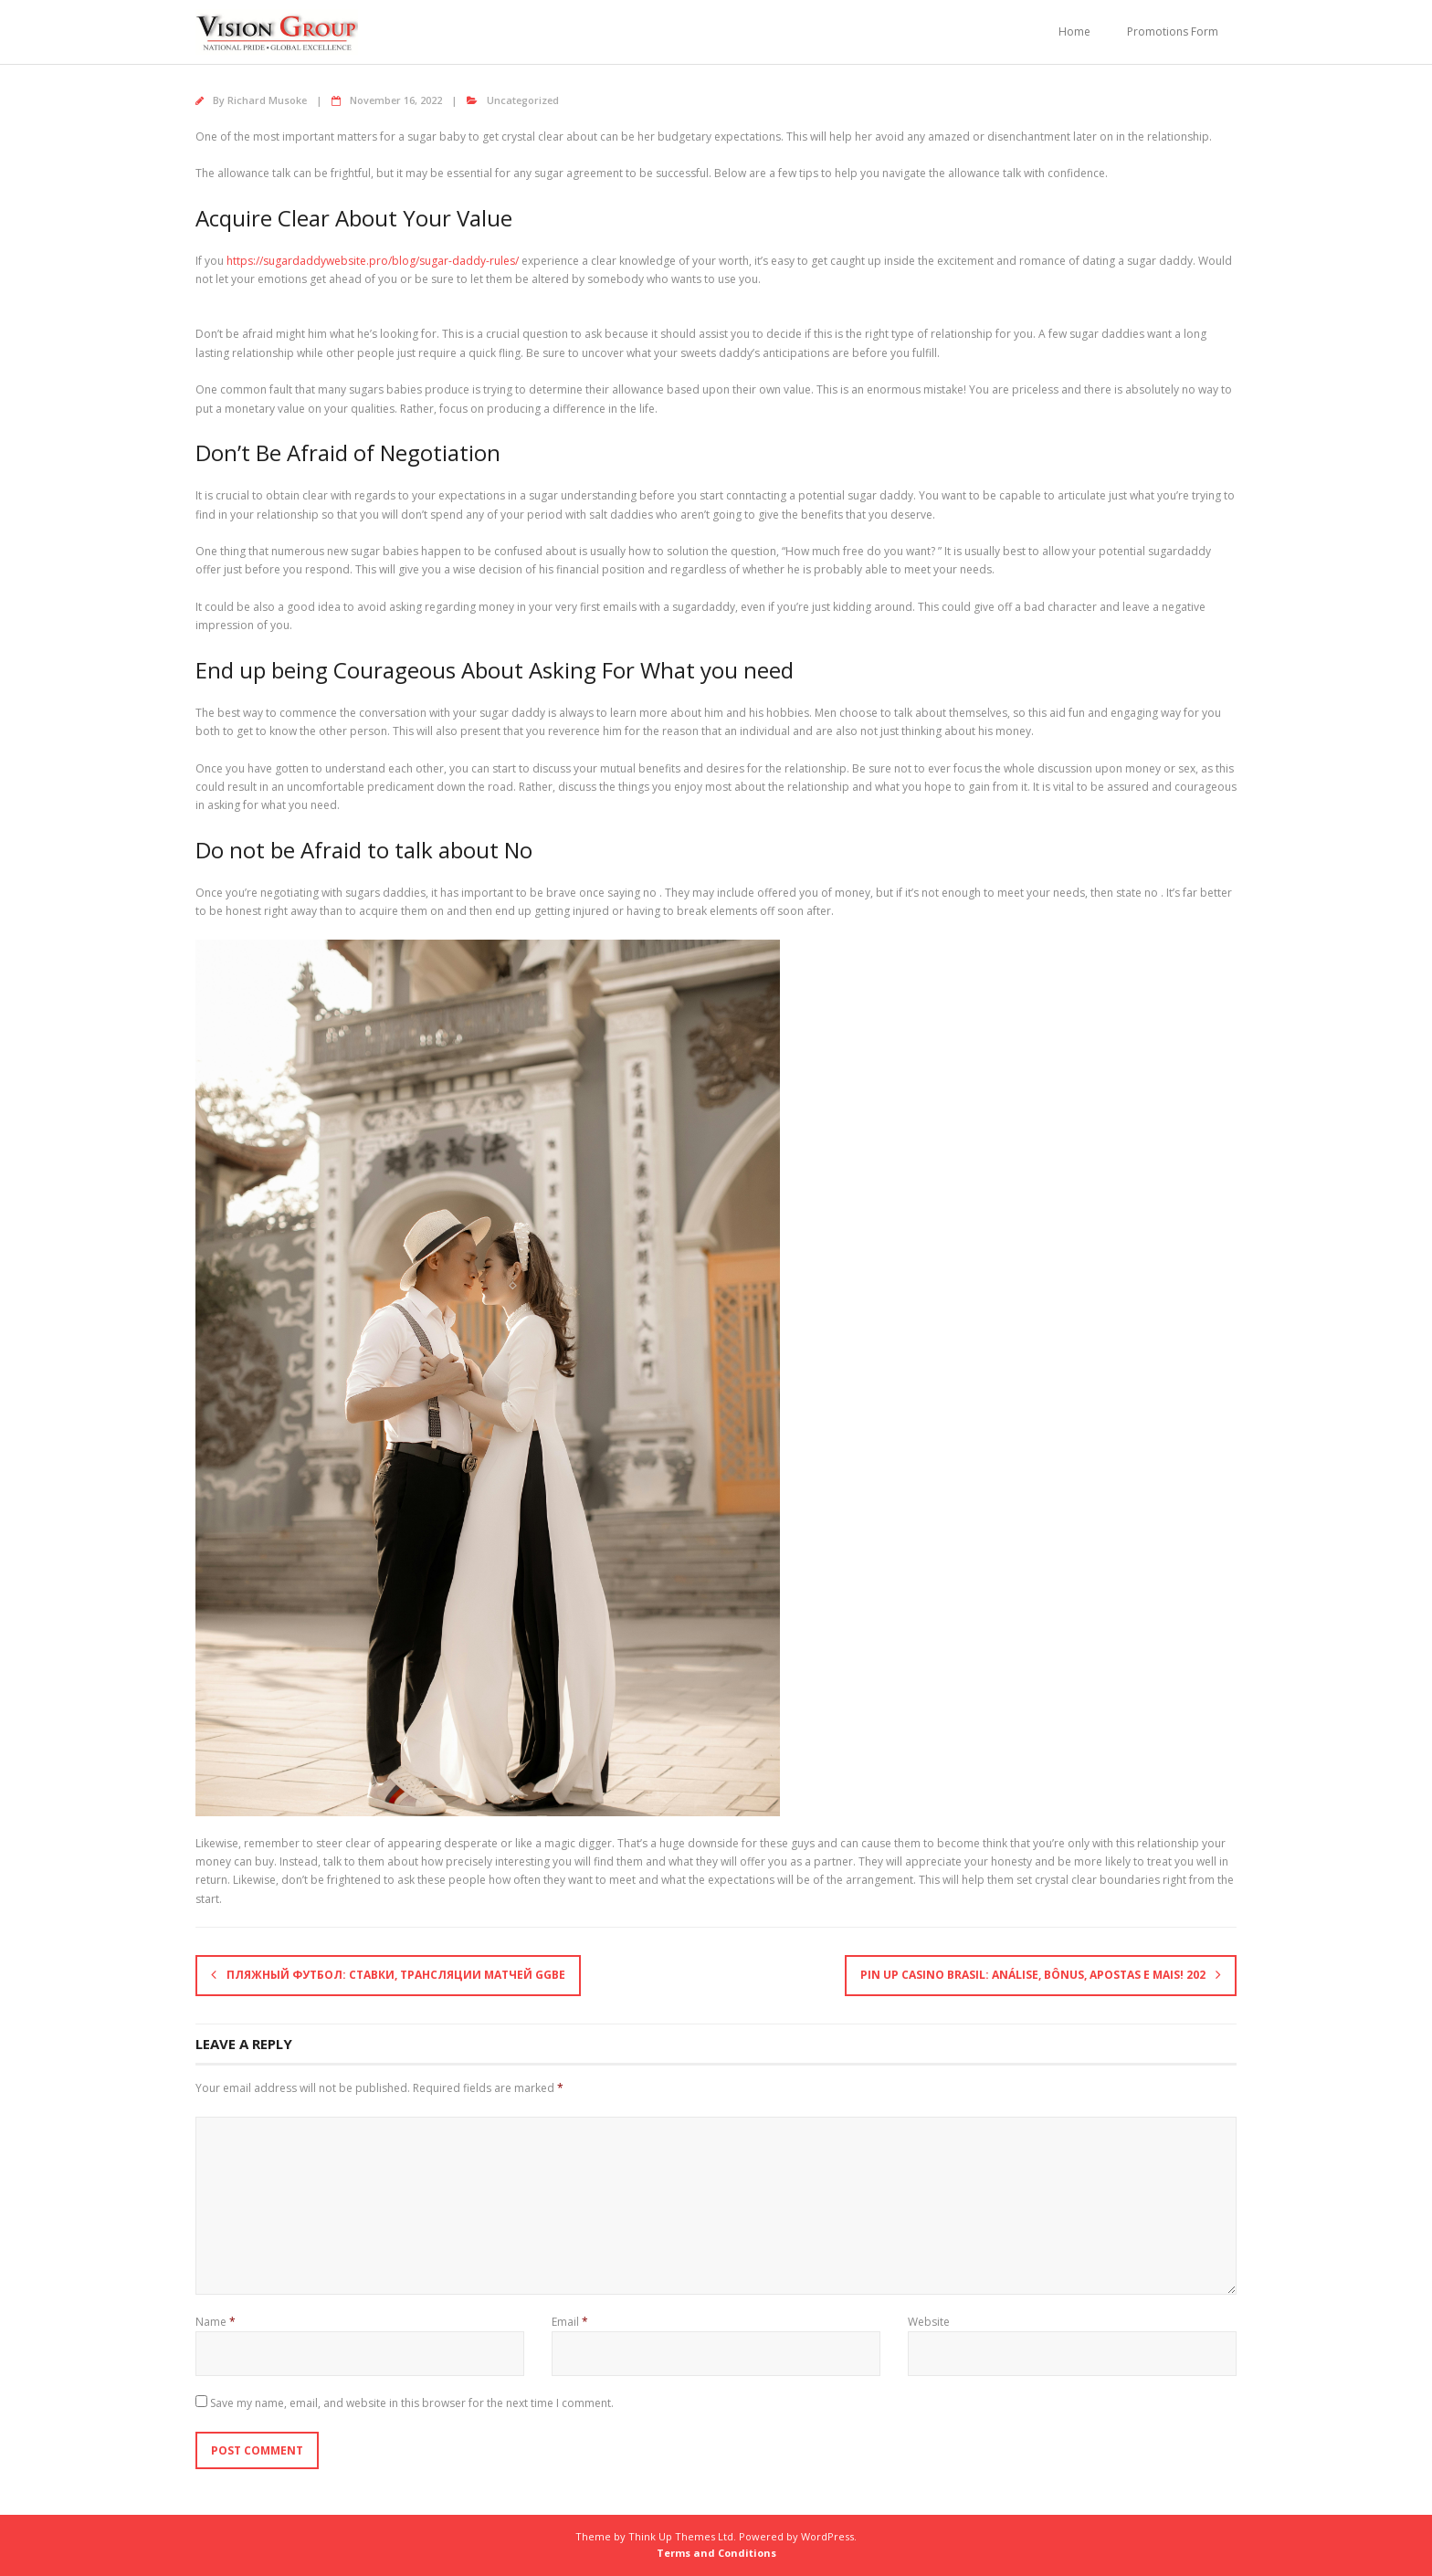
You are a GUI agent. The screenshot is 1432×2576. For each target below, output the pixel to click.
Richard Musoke (267, 100)
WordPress (827, 2536)
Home (1074, 31)
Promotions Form (1172, 31)
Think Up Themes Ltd (680, 2536)
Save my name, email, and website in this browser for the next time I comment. (412, 2403)
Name (215, 2321)
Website (929, 2321)
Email (570, 2321)
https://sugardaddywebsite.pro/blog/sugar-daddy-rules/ (372, 260)
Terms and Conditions (716, 2553)
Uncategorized (523, 100)
